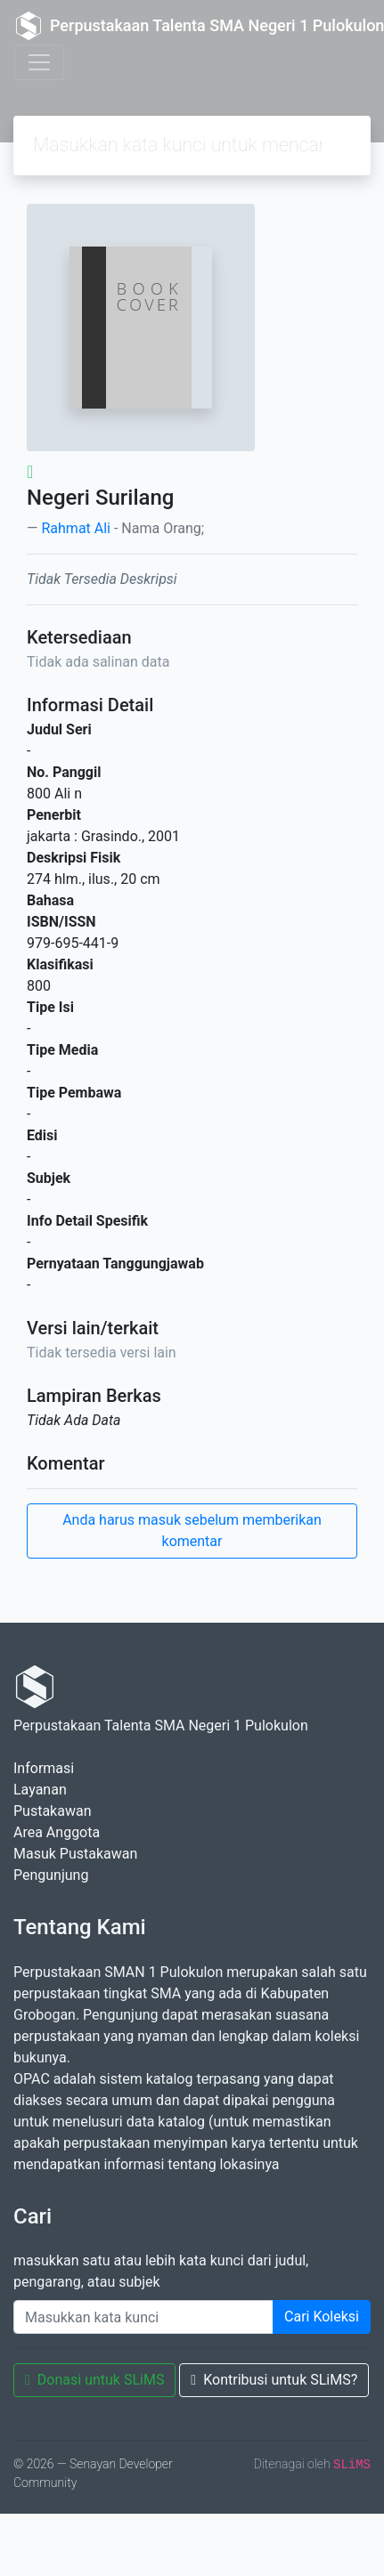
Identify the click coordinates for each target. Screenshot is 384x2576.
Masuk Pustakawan (75, 1853)
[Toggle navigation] (39, 62)
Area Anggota (56, 1832)
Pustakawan (52, 1810)
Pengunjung (50, 1875)
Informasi (43, 1768)
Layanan (40, 1789)
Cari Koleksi (321, 2316)
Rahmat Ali (75, 528)
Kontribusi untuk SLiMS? (274, 2379)
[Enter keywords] (143, 2317)
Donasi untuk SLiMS (94, 2379)
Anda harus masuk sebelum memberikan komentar (192, 1530)
